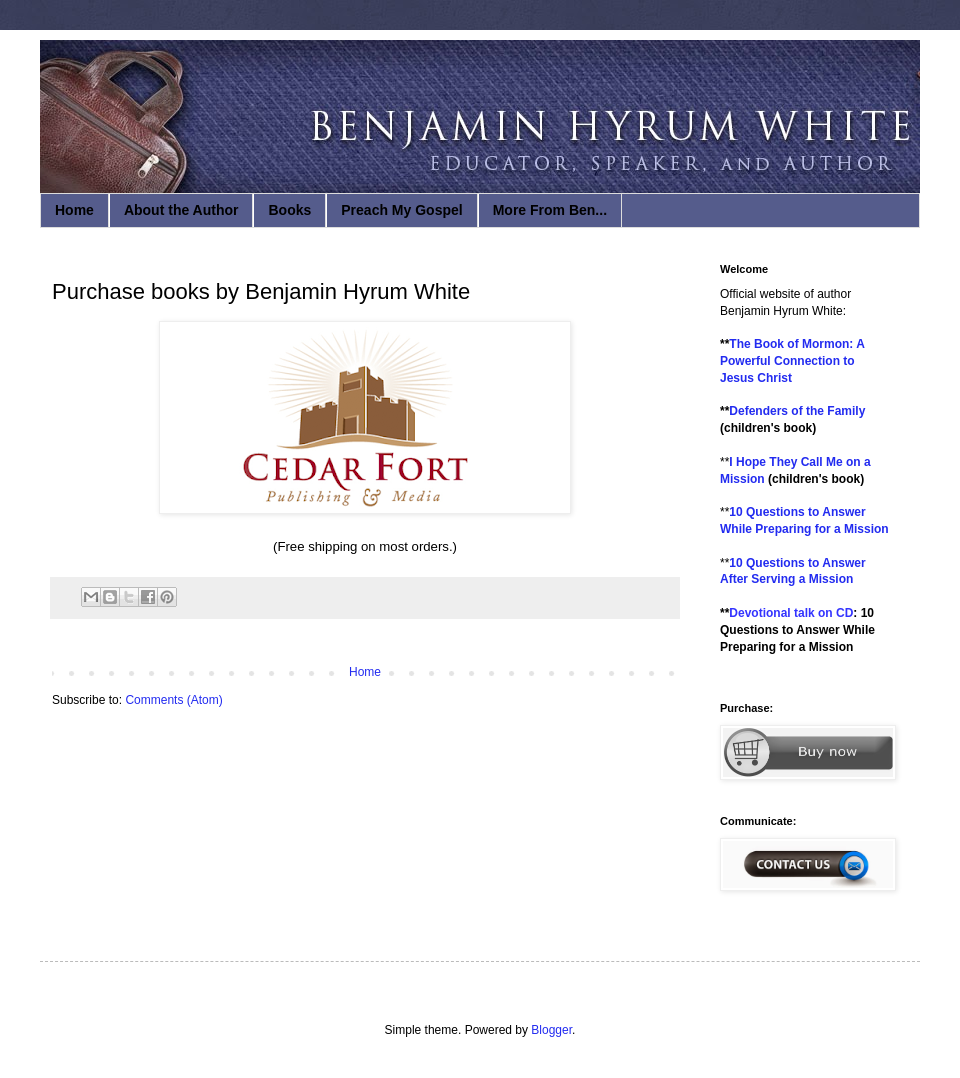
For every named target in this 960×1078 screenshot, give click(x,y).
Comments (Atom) (173, 700)
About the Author (181, 210)
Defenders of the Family (797, 411)
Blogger (551, 1030)
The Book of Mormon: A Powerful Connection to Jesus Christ (792, 361)
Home (74, 210)
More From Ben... (550, 210)
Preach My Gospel (401, 210)
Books (289, 210)
